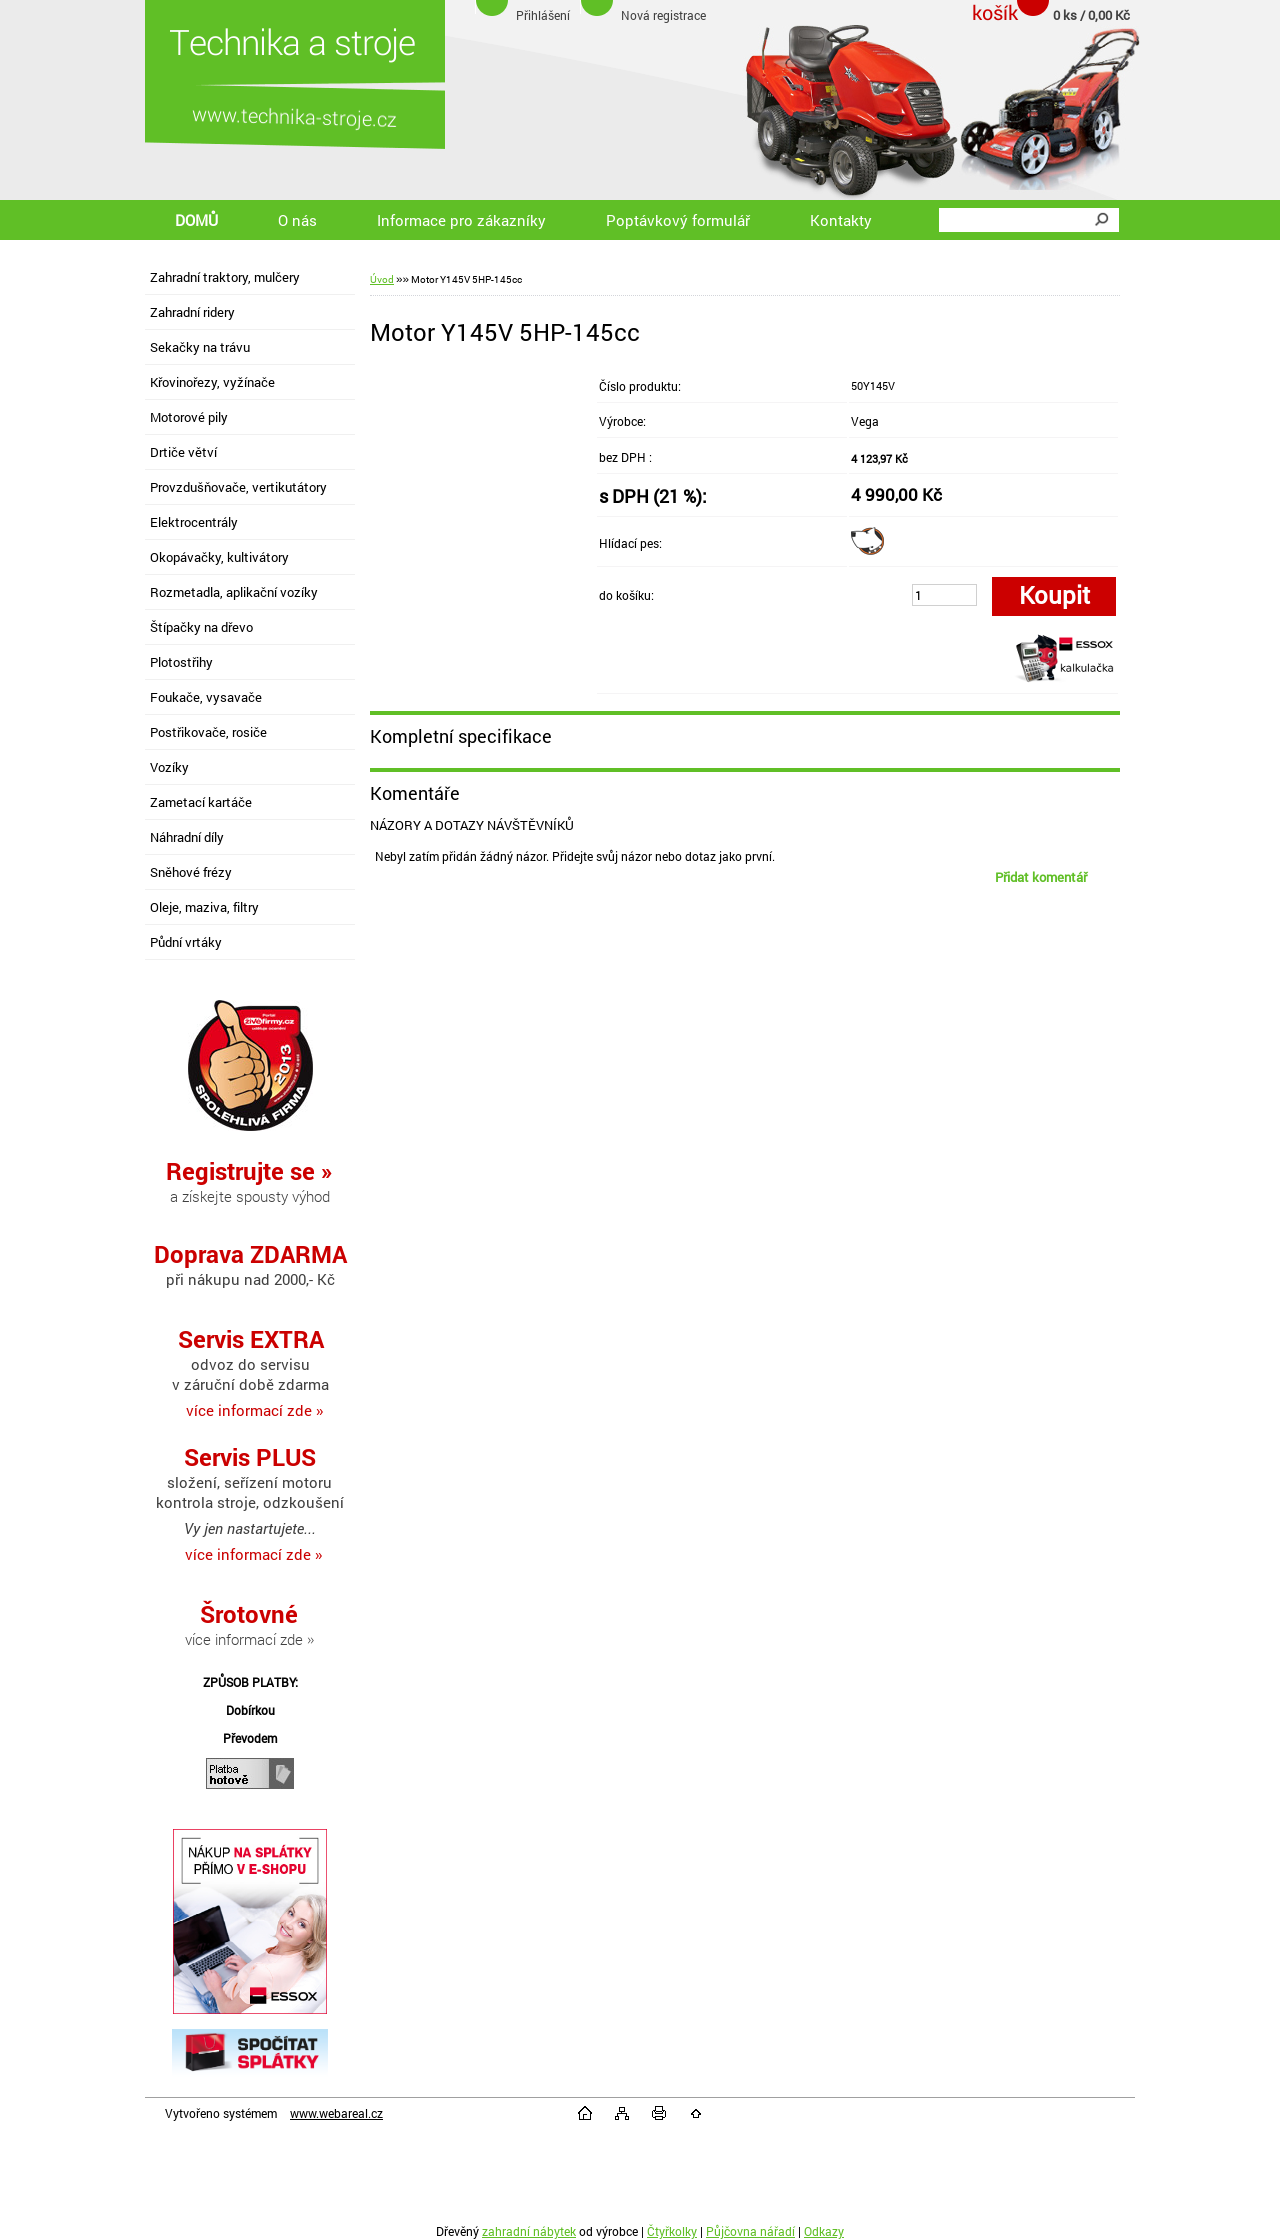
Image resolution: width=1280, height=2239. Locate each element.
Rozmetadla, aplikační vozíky (234, 592)
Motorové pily (189, 417)
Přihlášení (543, 15)
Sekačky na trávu (200, 347)
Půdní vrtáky (186, 942)
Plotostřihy (181, 662)
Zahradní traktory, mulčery (225, 277)
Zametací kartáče (201, 802)
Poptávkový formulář (678, 220)
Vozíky (169, 767)
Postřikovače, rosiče (208, 732)
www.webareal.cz (336, 2113)
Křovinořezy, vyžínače (212, 382)
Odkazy (824, 2231)
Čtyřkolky (672, 2231)
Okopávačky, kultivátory (219, 557)
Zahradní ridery (192, 312)
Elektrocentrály (194, 522)
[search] (1101, 220)
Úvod (382, 279)
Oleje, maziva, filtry (204, 907)
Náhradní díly (187, 837)
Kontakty (841, 220)
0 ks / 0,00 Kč (1091, 15)
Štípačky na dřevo (201, 627)
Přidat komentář (1041, 877)
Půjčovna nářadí (750, 2231)
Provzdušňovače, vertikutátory (238, 487)
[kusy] (944, 595)
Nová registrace (663, 15)
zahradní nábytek (529, 2231)
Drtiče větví (183, 452)
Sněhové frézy (191, 872)
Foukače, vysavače (206, 697)
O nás (297, 220)
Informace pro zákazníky (461, 220)
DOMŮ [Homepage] (196, 220)
